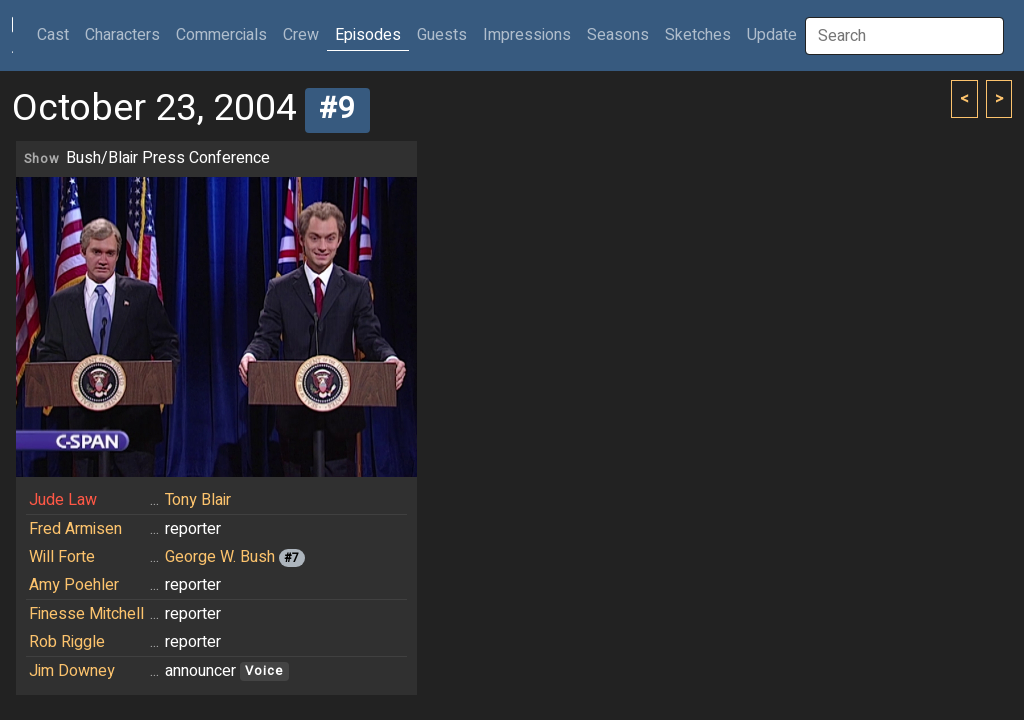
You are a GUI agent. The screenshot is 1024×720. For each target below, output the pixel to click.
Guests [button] (442, 35)
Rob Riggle (67, 642)
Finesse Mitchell (86, 614)
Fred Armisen (75, 529)
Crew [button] (301, 35)
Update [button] (772, 35)
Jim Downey (72, 671)
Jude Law (63, 500)
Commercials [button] (221, 35)
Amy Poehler (74, 585)
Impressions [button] (527, 35)
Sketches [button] (698, 35)
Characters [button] (122, 35)
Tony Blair (198, 500)
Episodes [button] (368, 35)
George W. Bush (220, 557)
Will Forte (62, 557)
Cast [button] (57, 34)
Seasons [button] (618, 35)
